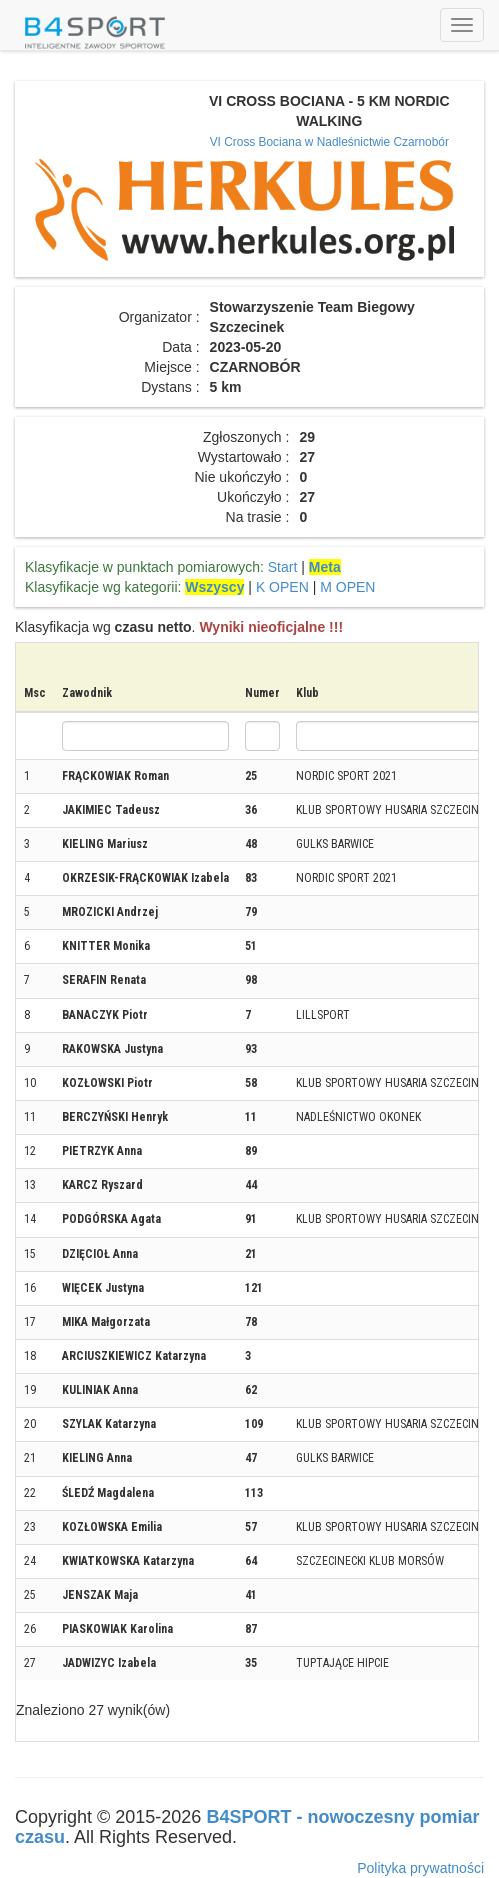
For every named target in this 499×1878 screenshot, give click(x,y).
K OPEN (282, 587)
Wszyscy (214, 587)
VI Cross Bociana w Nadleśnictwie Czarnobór (329, 142)
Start (283, 567)
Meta (325, 567)
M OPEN (347, 587)
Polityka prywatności (420, 1868)
